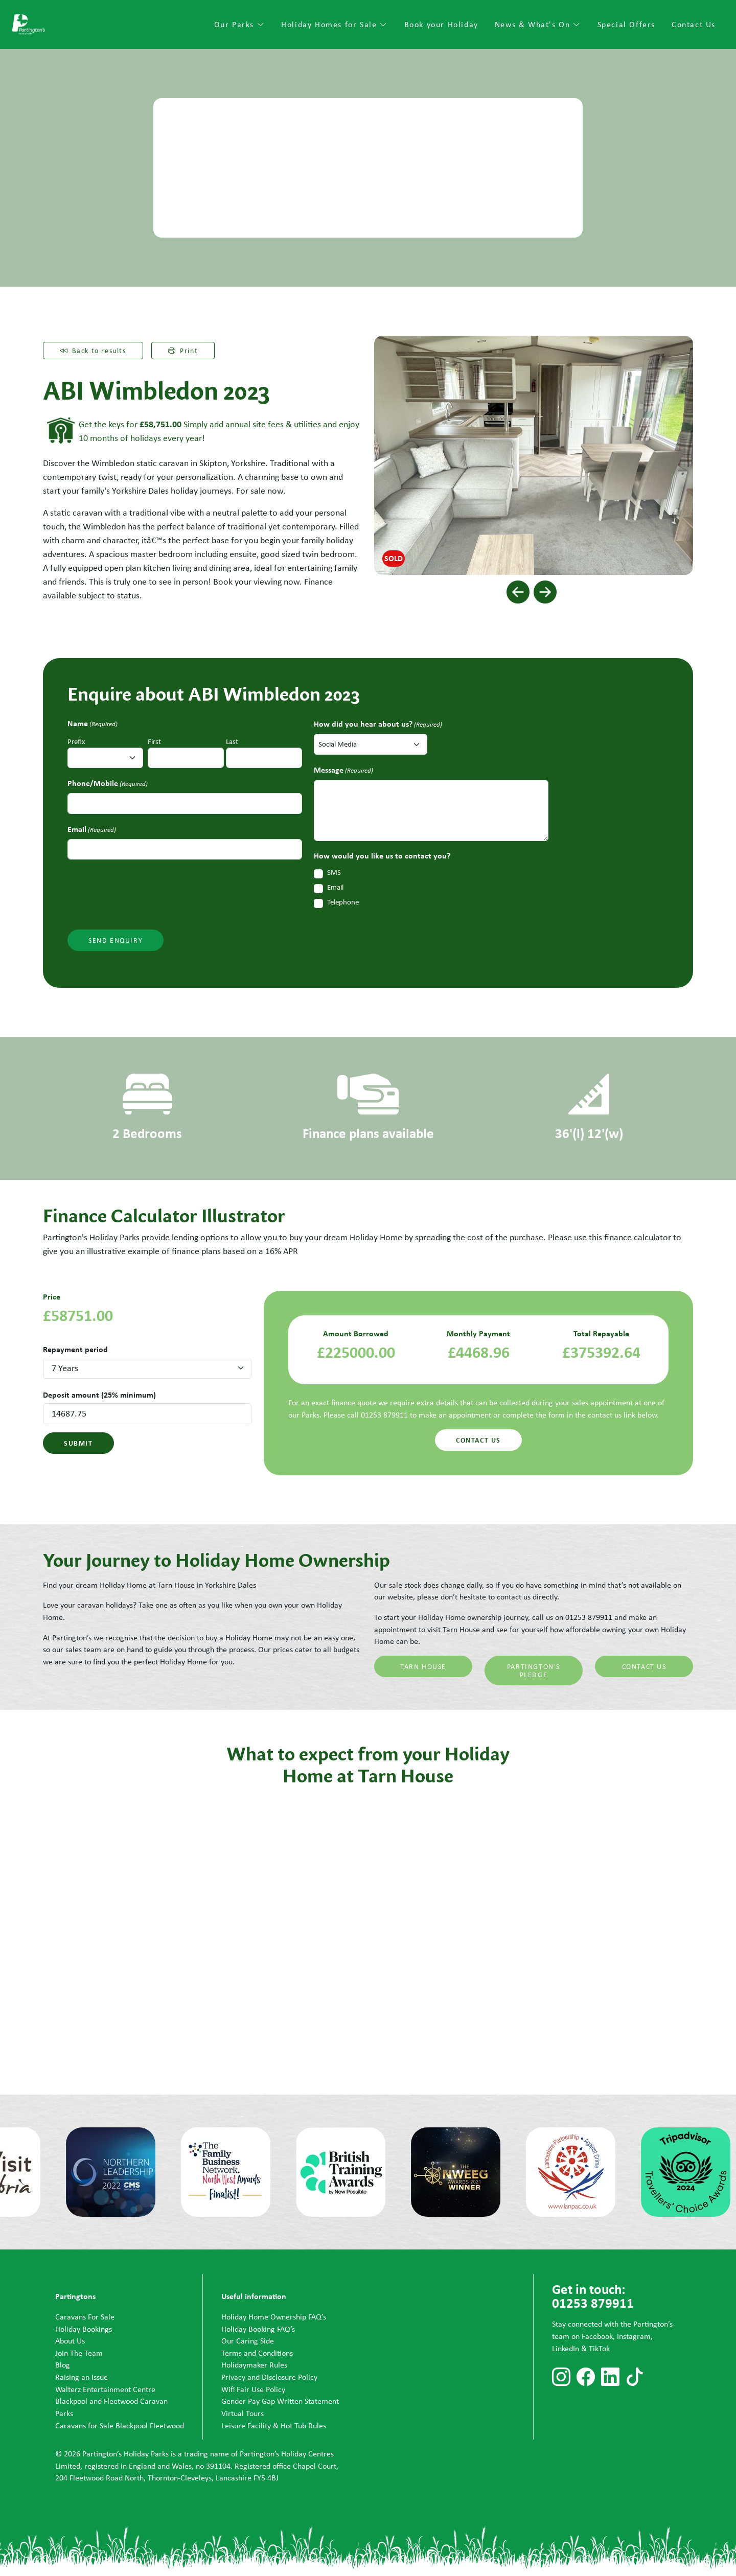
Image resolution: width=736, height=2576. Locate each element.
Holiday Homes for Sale (334, 24)
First (154, 741)
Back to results (93, 350)
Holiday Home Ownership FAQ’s (273, 2316)
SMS (334, 872)
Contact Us (694, 24)
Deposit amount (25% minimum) (99, 1394)
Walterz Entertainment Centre (105, 2389)
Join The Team (79, 2353)
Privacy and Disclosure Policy (269, 2377)
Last (232, 741)
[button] (518, 592)
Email (91, 829)
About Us (70, 2340)
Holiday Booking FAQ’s (258, 2329)
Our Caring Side (247, 2340)
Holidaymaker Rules (254, 2364)
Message (343, 770)
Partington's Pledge (533, 1670)
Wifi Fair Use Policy (253, 2389)
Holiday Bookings (83, 2329)
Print (183, 350)
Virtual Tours (242, 2413)
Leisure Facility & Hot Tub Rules (273, 2425)
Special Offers (626, 24)
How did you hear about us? (378, 724)
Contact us (478, 1440)
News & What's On (538, 24)
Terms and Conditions (257, 2353)
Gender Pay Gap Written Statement (280, 2401)
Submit (78, 1443)
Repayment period (75, 1349)
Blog (62, 2364)
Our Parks (239, 24)
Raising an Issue (81, 2377)
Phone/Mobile (107, 783)
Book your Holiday (441, 24)
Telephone (343, 902)
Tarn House (423, 1666)
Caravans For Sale (84, 2316)
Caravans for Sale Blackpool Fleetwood (119, 2425)
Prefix (76, 741)
